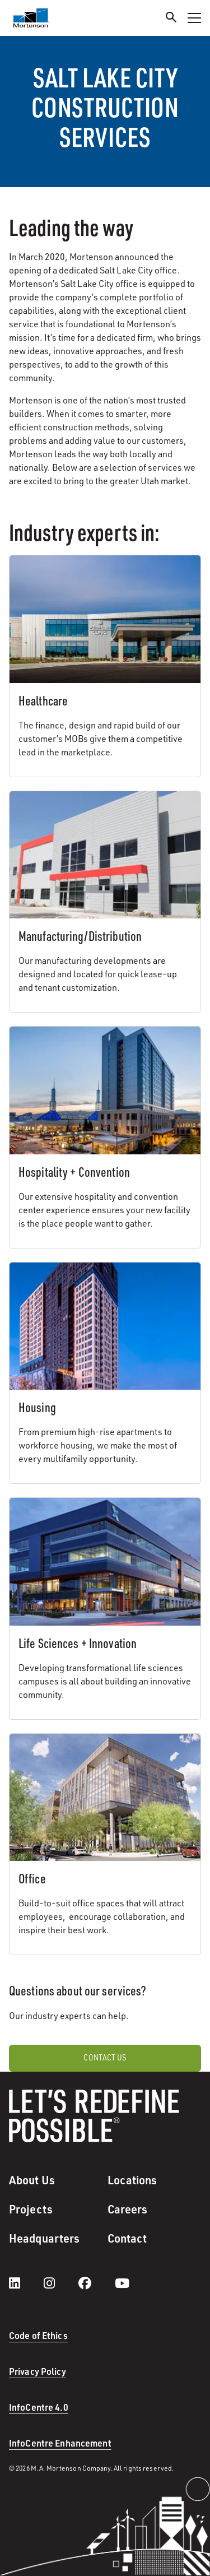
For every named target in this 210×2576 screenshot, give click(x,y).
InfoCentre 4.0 (38, 2407)
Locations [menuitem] (132, 2180)
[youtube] (122, 2283)
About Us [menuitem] (32, 2180)
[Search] (171, 19)
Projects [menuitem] (31, 2209)
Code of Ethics (38, 2335)
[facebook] (96, 2283)
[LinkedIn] (26, 2283)
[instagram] (60, 2283)
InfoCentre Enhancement (60, 2443)
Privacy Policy (37, 2371)
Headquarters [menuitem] (44, 2238)
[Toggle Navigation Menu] (194, 18)
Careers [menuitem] (128, 2209)
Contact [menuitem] (127, 2238)
